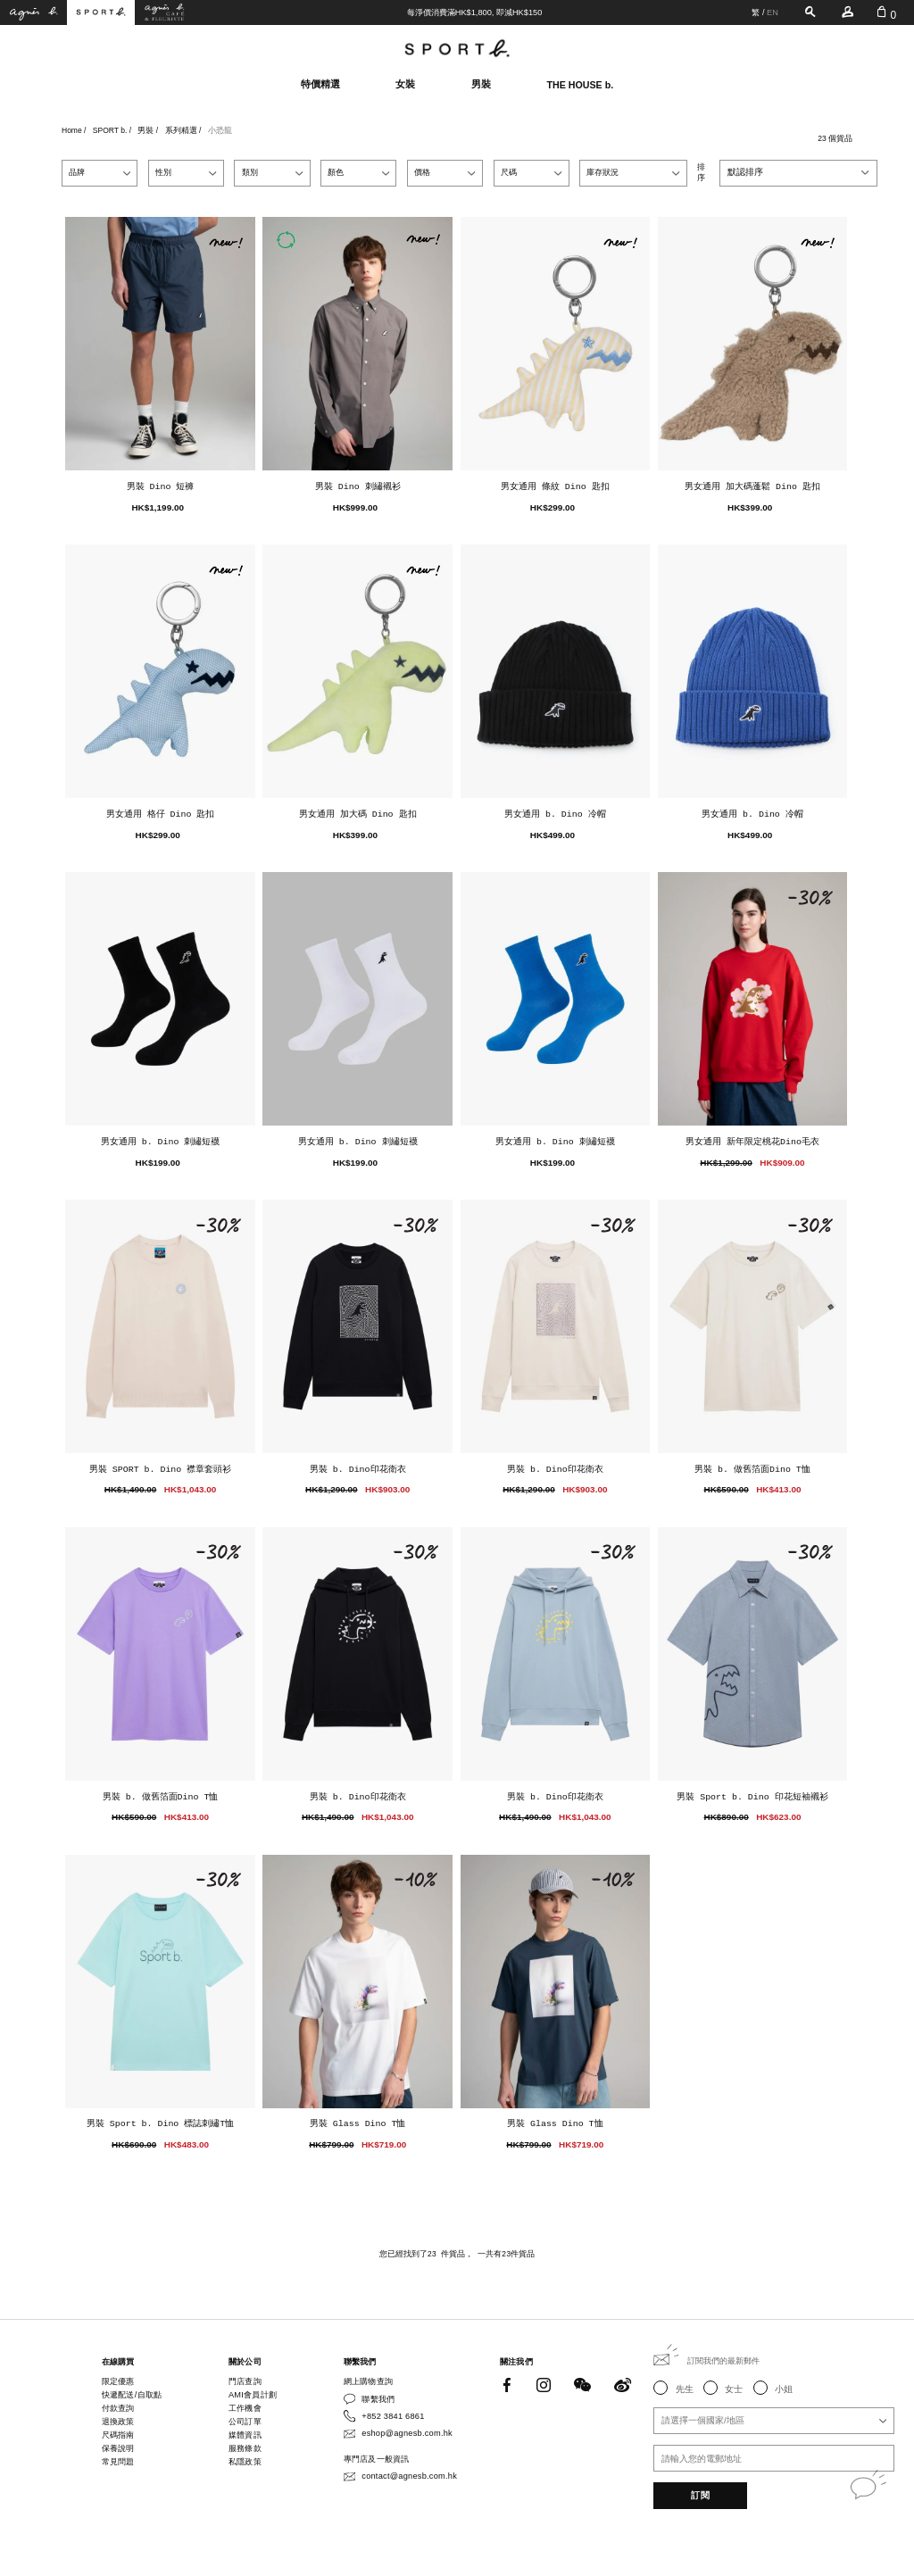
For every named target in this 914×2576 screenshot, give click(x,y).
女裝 (405, 84)
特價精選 (320, 84)
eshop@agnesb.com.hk (407, 2433)
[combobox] (798, 173)
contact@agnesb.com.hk (409, 2476)
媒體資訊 (245, 2435)
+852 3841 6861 (392, 2416)
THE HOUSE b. (580, 84)
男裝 (481, 84)
